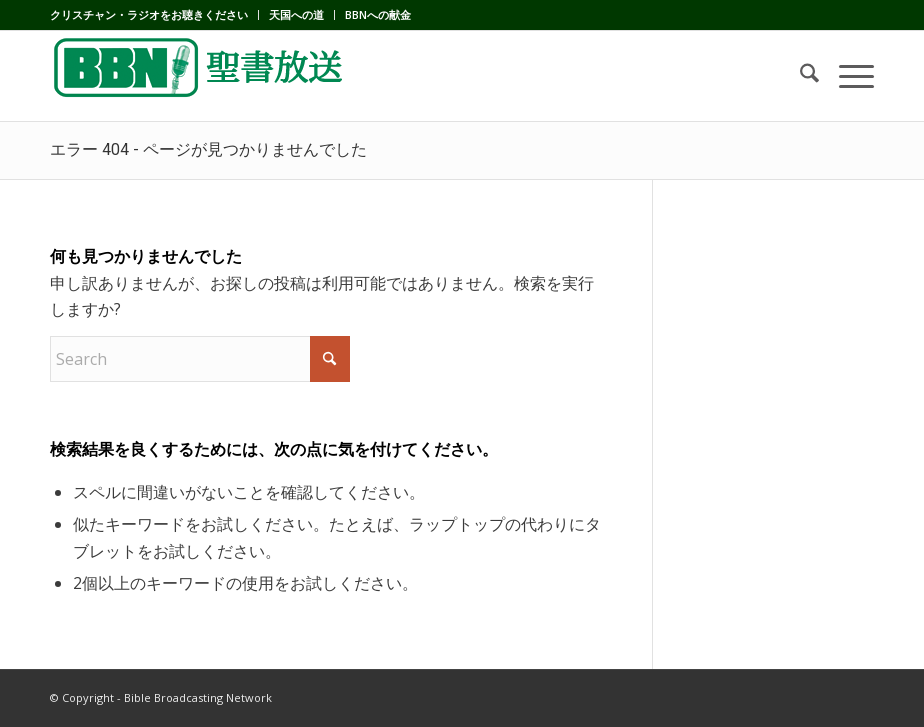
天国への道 (296, 14)
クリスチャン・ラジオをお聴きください (149, 14)
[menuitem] (154, 15)
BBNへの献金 (378, 14)
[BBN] (200, 76)
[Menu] (846, 76)
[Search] (799, 76)
